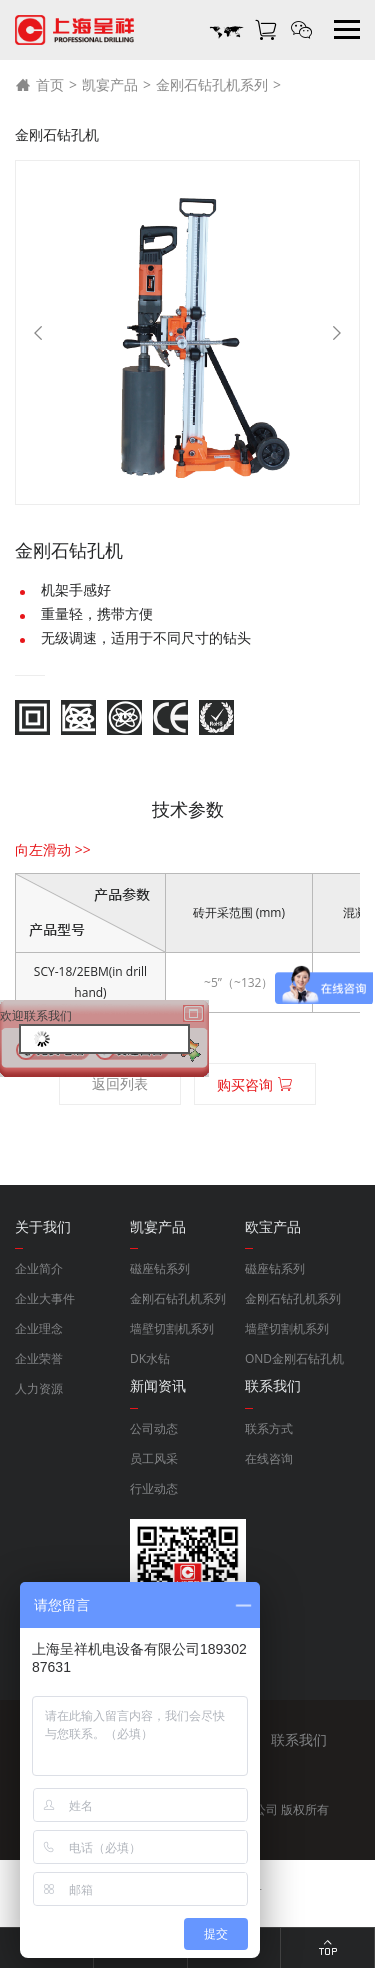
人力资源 (39, 1388)
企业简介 (39, 1268)
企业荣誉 (39, 1358)
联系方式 (269, 1428)
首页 (39, 85)
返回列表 (120, 1083)
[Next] (337, 333)
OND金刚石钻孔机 (294, 1358)
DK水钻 (150, 1358)
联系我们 (299, 1739)
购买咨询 (255, 1084)
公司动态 (154, 1428)
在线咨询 (269, 1458)
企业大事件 (45, 1298)
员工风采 (154, 1458)
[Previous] (38, 333)
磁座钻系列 (160, 1268)
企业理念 (39, 1328)
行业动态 (154, 1488)
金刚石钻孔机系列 (212, 84)
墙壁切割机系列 (172, 1328)
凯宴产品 (110, 84)
